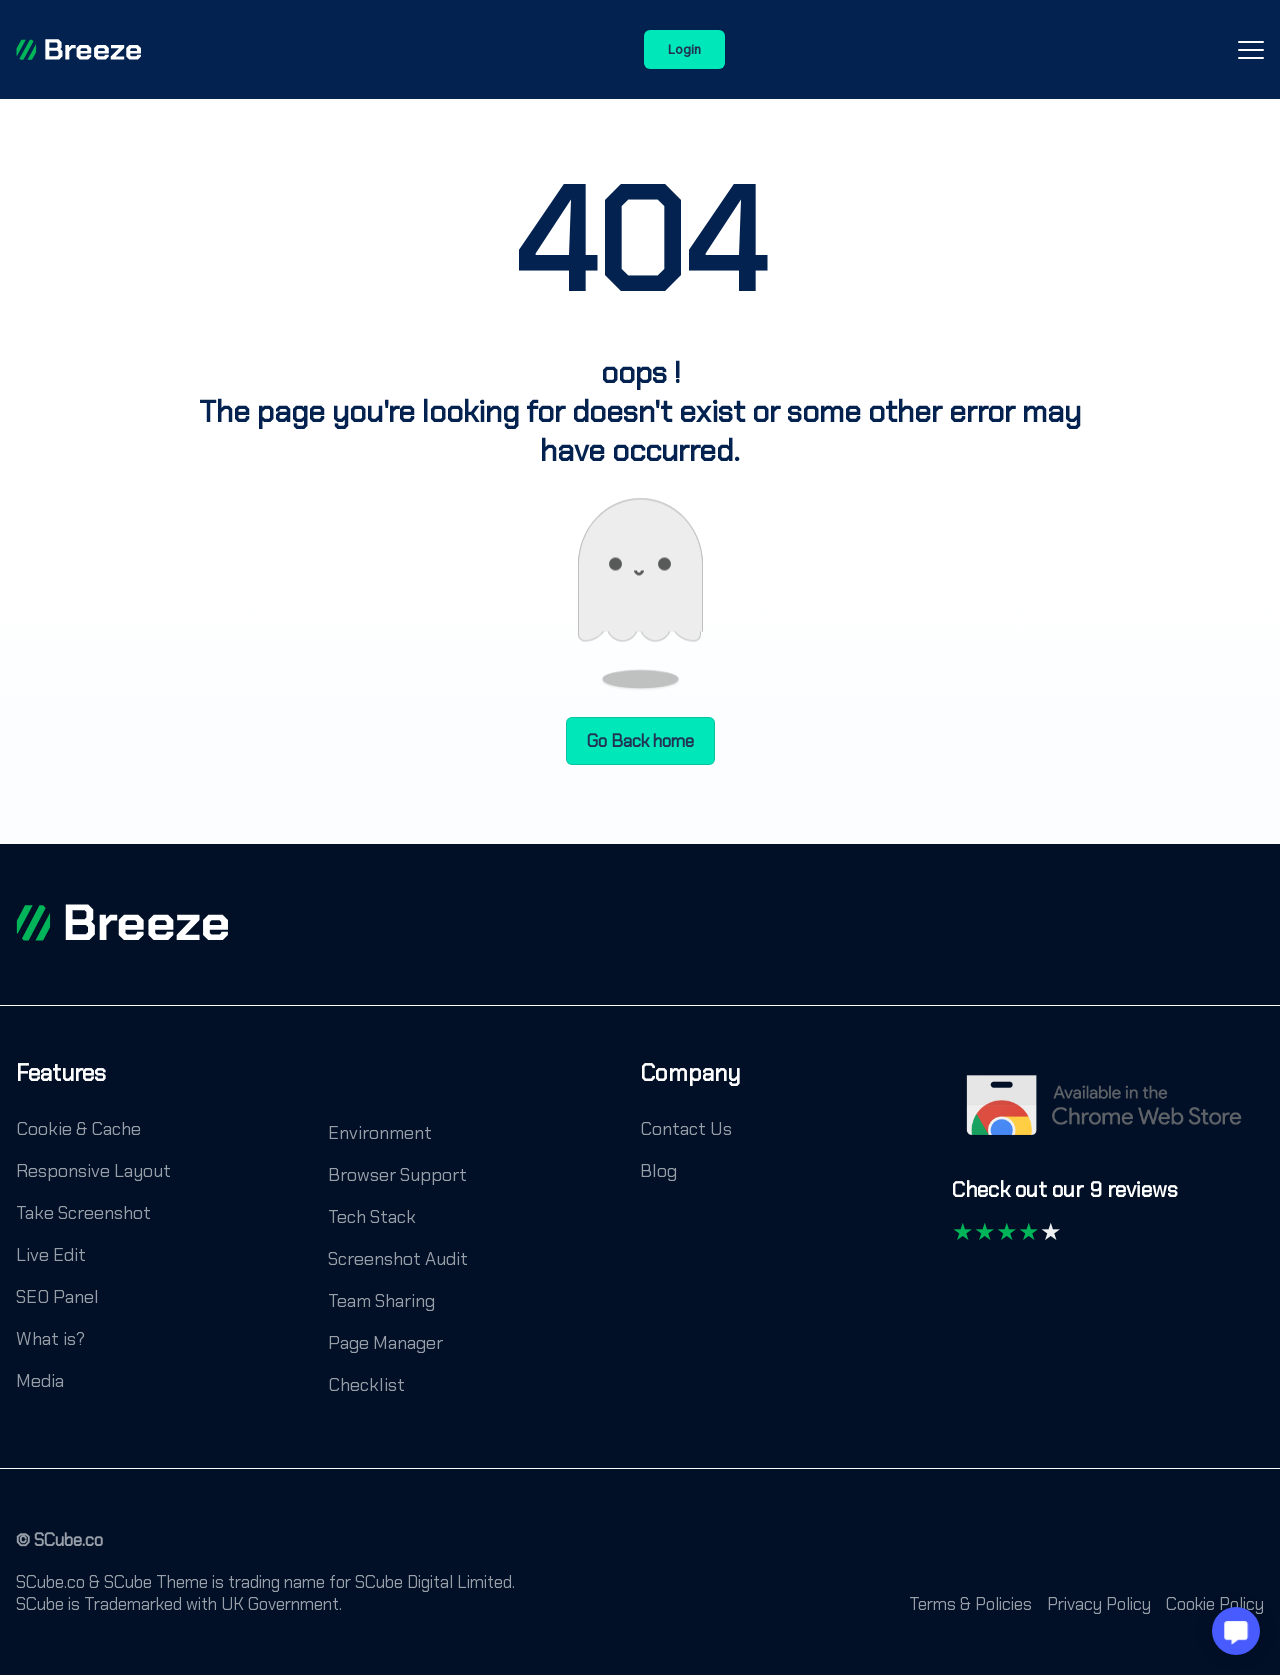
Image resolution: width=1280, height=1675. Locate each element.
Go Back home (640, 741)
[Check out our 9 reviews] (1065, 1199)
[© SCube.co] (59, 1550)
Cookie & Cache (78, 1129)
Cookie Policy (1215, 1604)
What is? (50, 1339)
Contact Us (686, 1129)
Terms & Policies (970, 1604)
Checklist (366, 1385)
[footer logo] (122, 922)
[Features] (61, 1088)
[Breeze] (78, 50)
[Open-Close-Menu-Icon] (1251, 50)
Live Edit (51, 1255)
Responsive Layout (93, 1171)
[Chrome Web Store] (1108, 1115)
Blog (658, 1171)
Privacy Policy (1099, 1604)
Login (684, 49)
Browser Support (397, 1175)
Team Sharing (381, 1301)
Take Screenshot (83, 1213)
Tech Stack (372, 1217)
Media (40, 1381)
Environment (380, 1133)
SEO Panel (57, 1297)
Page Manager (385, 1343)
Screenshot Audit (398, 1259)
